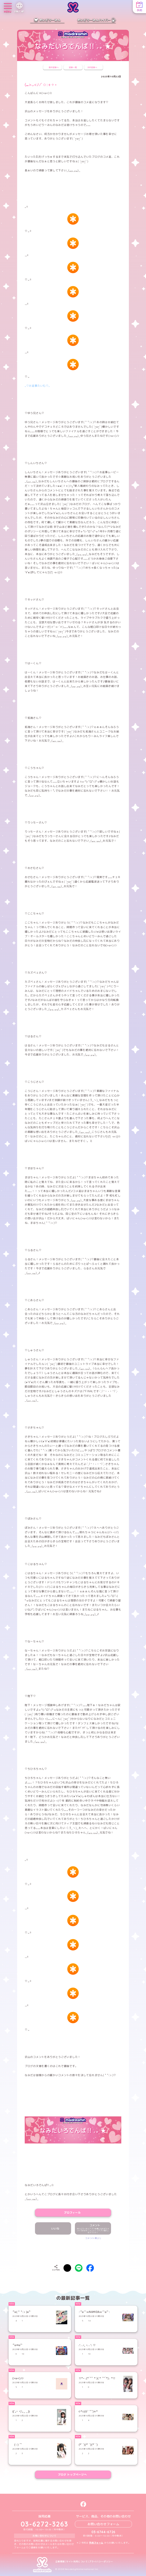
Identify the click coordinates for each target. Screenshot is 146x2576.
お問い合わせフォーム (103, 2524)
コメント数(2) (93, 2238)
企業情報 (60, 2561)
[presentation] (73, 2251)
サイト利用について (77, 2561)
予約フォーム (96, 2542)
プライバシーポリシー (101, 2561)
